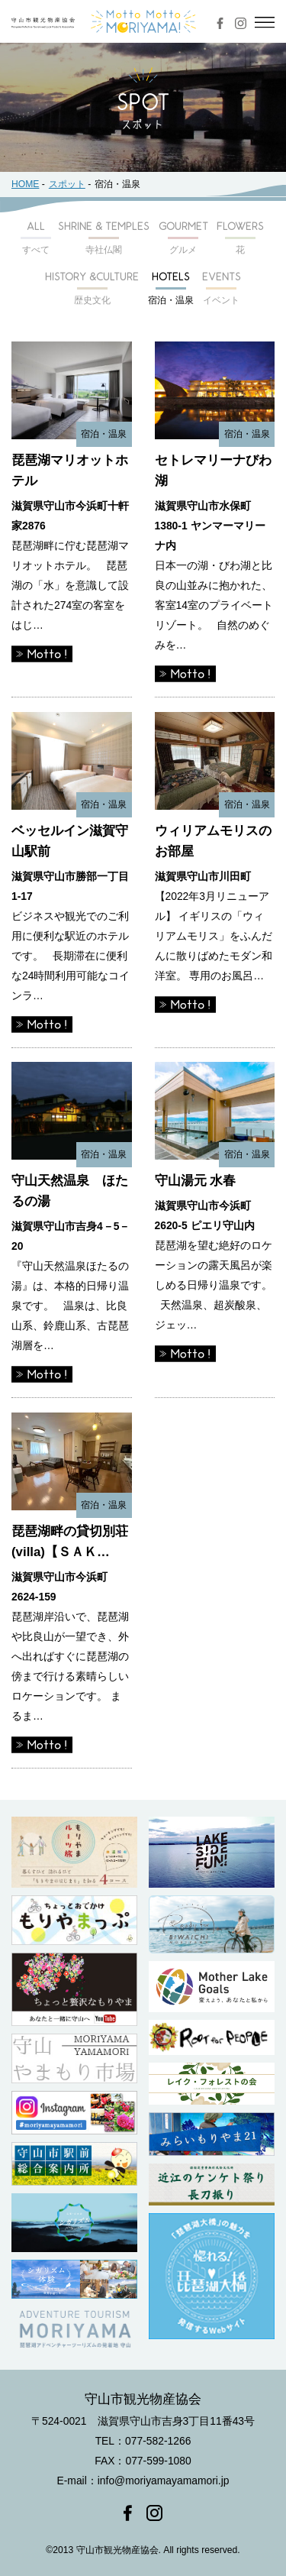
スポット (67, 184)
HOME (25, 184)
